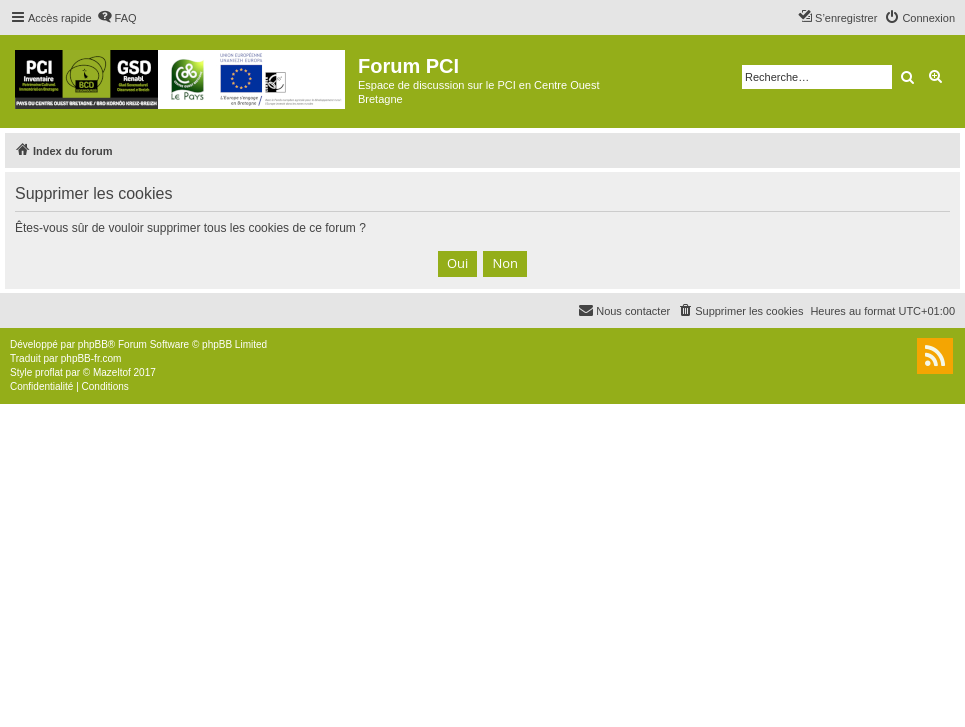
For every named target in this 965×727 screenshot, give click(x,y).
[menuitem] (117, 18)
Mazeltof (112, 372)
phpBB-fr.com (91, 358)
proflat (49, 372)
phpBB (93, 344)
